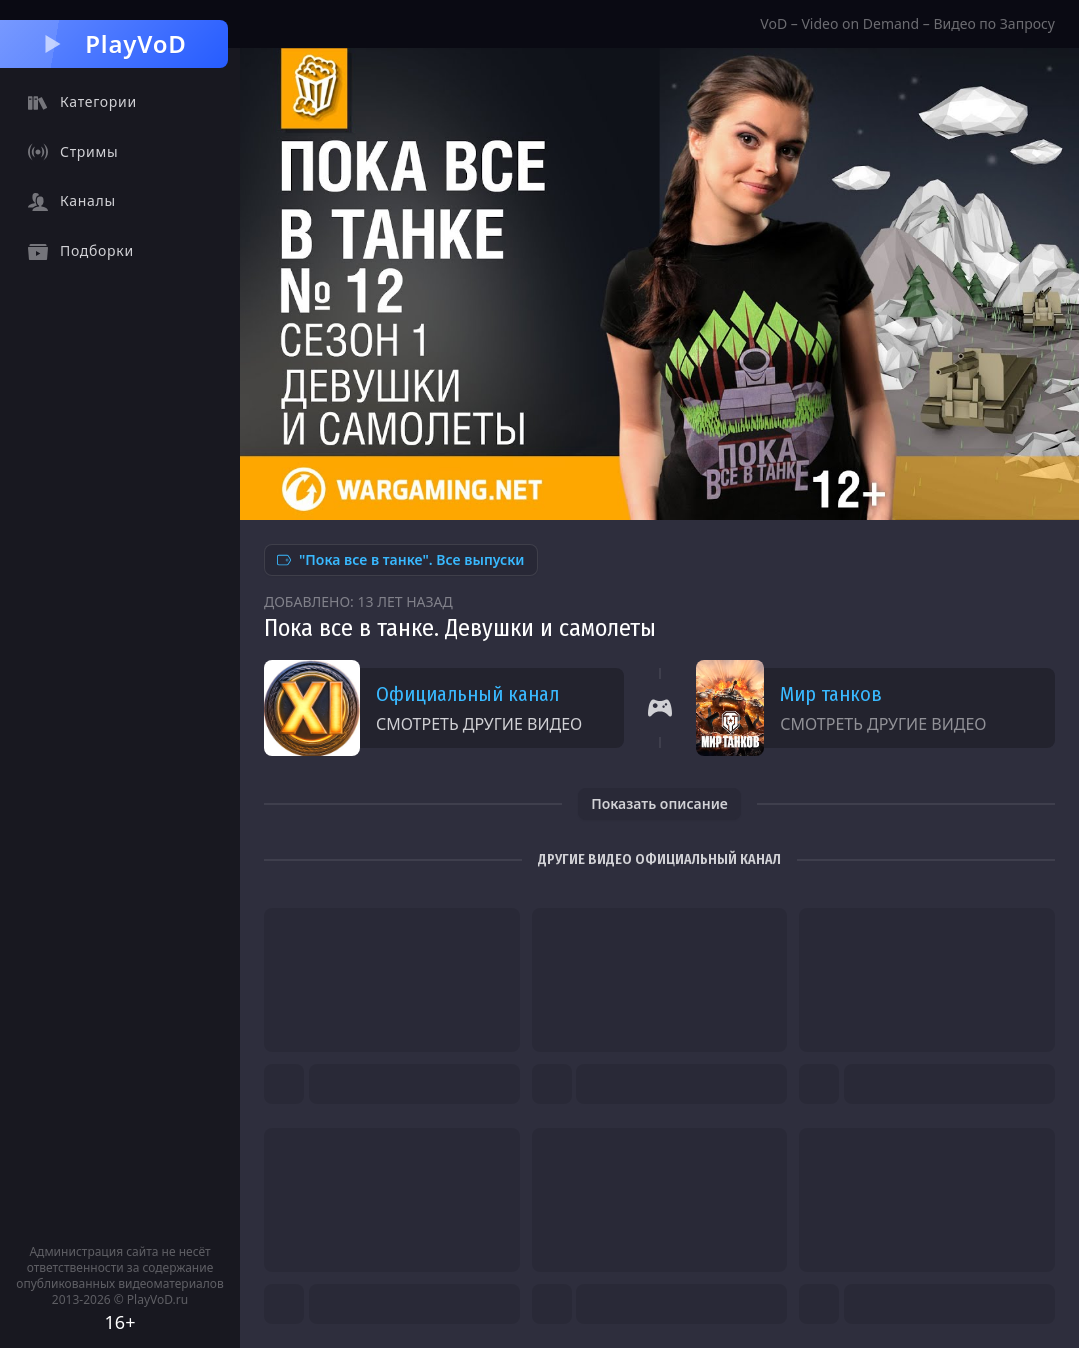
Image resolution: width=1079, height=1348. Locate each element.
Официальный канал (467, 694)
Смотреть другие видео (479, 724)
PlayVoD (113, 43)
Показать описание (659, 803)
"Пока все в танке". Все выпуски (401, 559)
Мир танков (831, 694)
